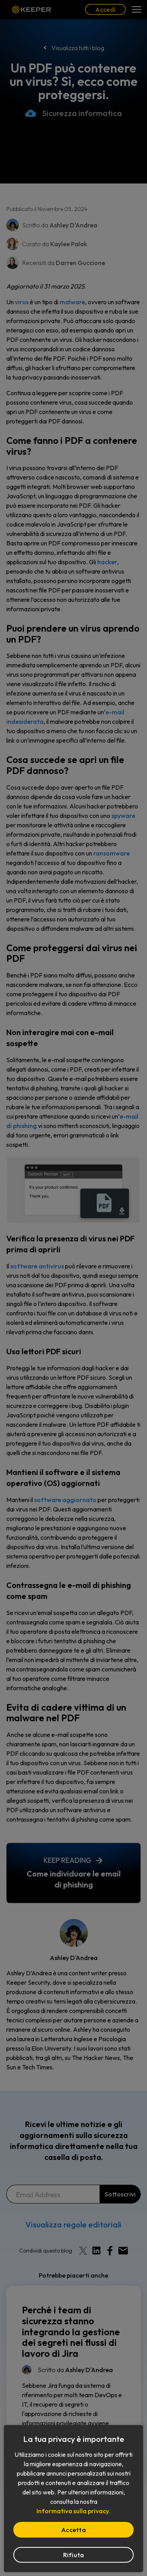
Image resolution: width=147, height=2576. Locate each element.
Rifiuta (73, 2555)
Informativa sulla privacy (72, 2511)
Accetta (73, 2530)
